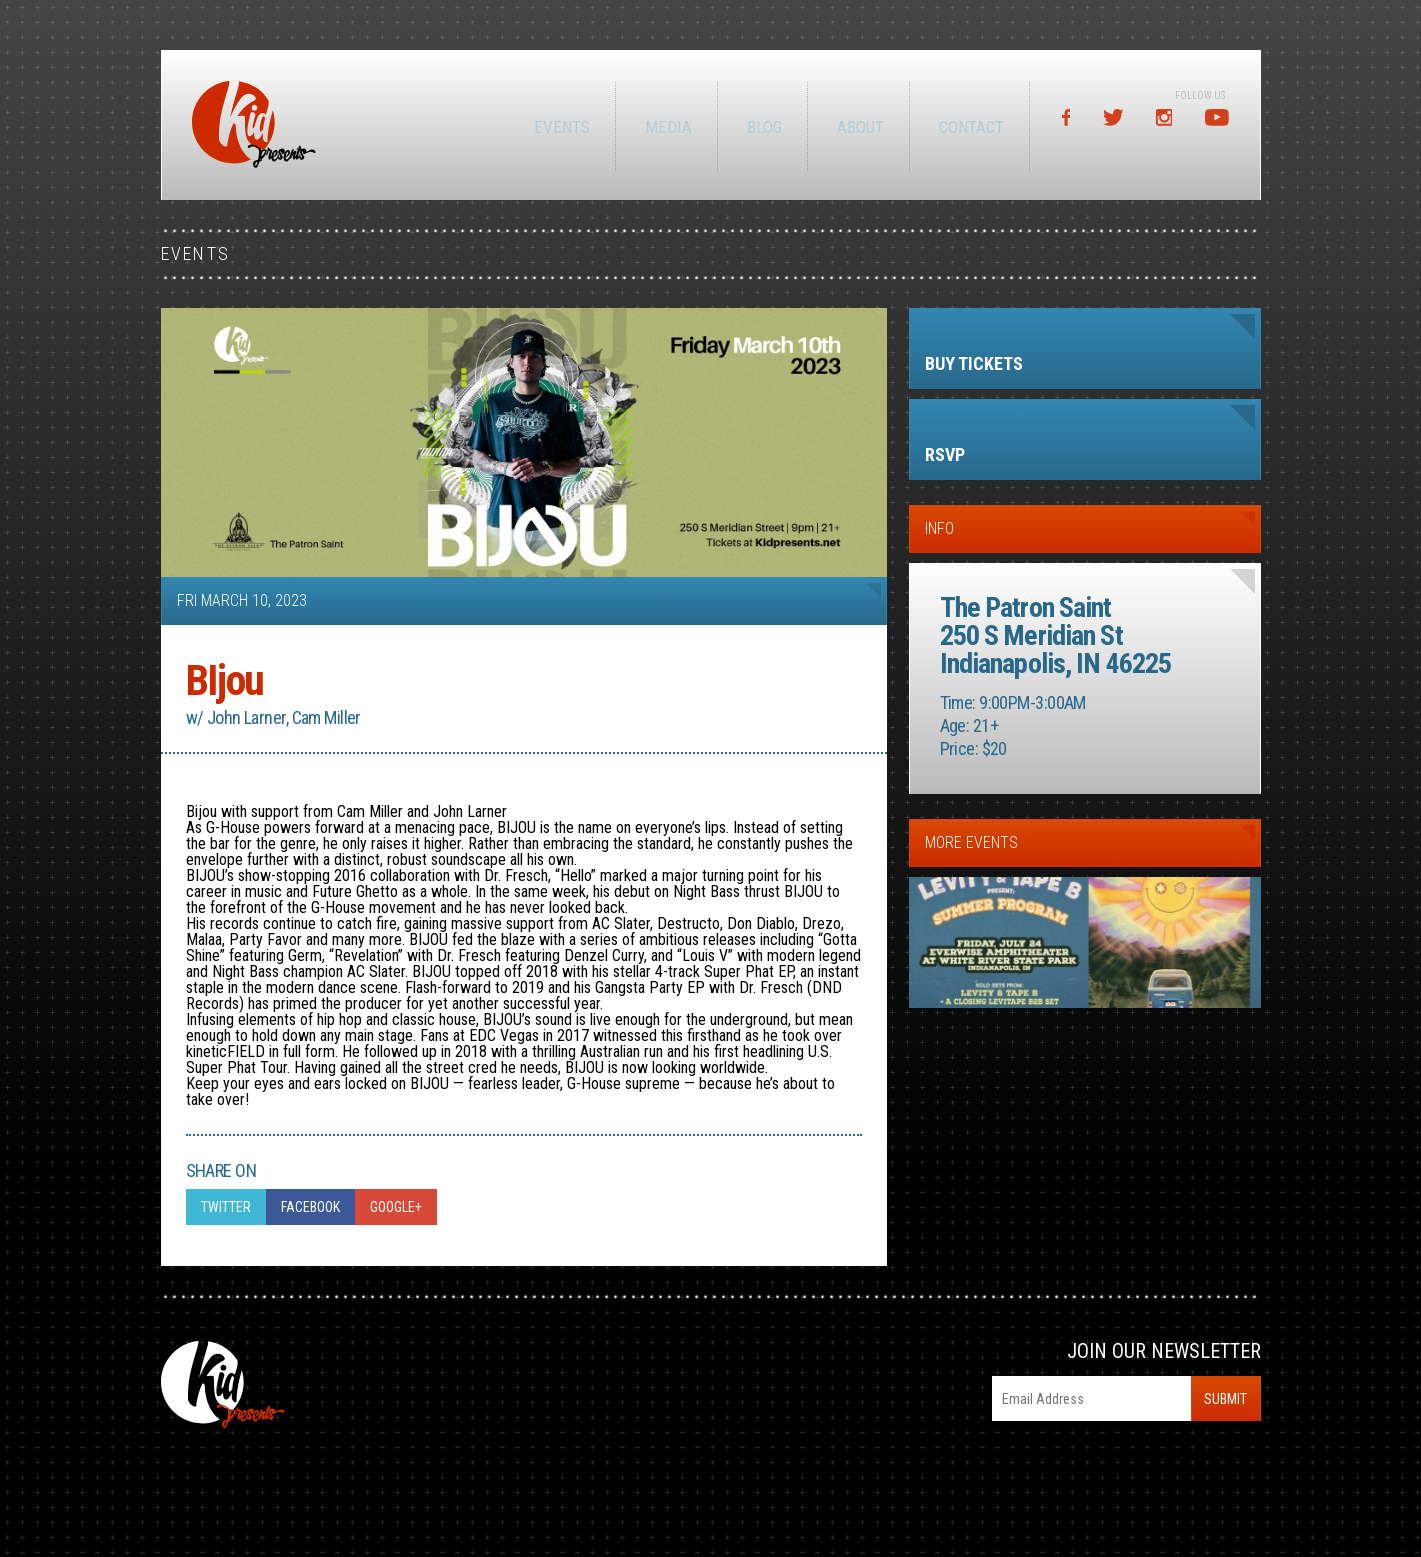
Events (559, 127)
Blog (761, 127)
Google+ (396, 1207)
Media (665, 127)
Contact (968, 127)
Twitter (226, 1207)
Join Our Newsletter (1164, 1351)
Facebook (310, 1207)
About (857, 127)
